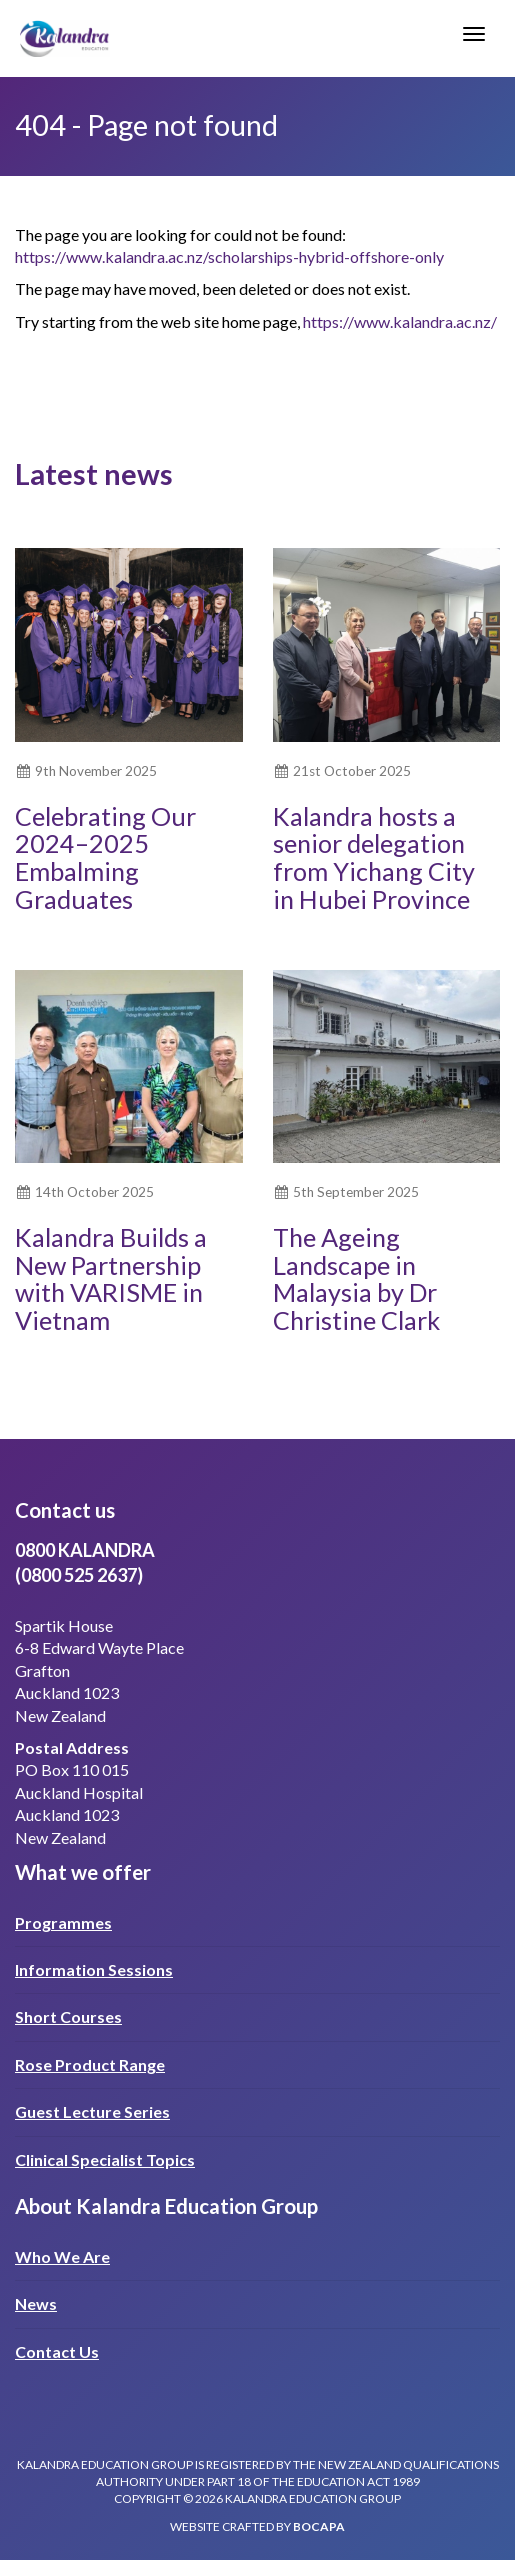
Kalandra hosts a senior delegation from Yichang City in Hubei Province (374, 857)
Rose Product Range (90, 2064)
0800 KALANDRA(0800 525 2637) (85, 1562)
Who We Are (62, 2256)
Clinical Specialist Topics (105, 2159)
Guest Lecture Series (92, 2111)
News (36, 2303)
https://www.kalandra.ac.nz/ (400, 321)
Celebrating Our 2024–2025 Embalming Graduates (105, 857)
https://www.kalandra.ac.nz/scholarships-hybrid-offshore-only (229, 256)
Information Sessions (94, 1969)
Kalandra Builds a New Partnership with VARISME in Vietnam (111, 1278)
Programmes (63, 1922)
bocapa (319, 2526)
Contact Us (57, 2351)
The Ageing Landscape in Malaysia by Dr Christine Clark (356, 1278)
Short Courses (68, 2016)
